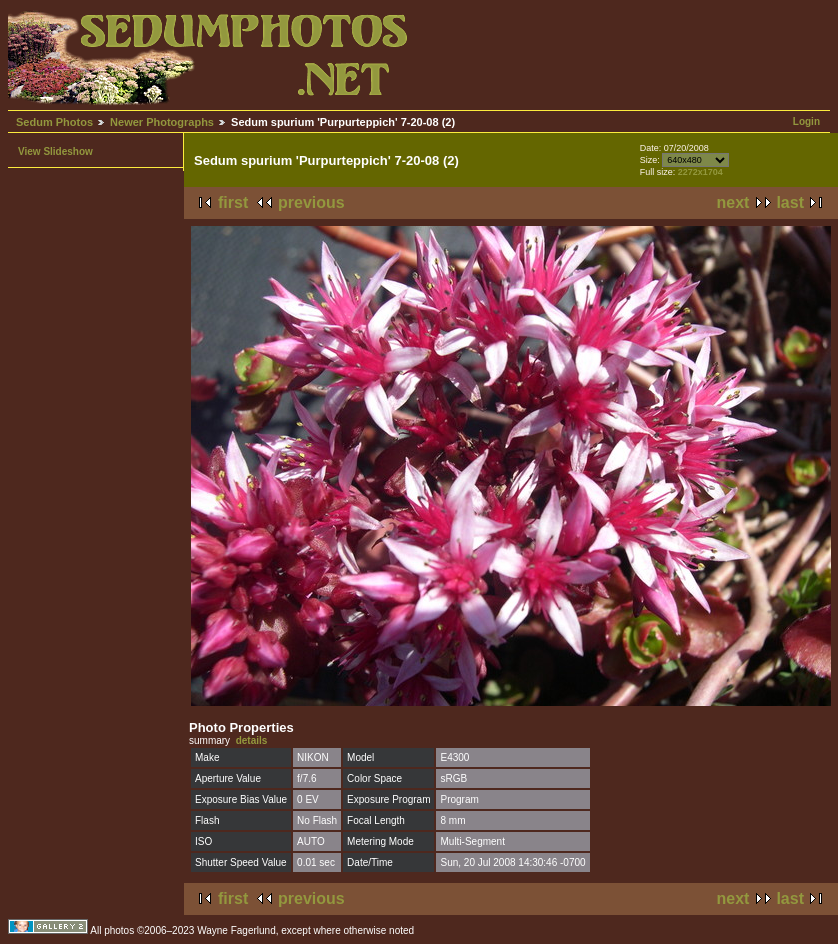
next (733, 202)
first (233, 202)
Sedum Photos (54, 122)
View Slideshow (55, 151)
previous (311, 202)
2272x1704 (700, 172)
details (252, 740)
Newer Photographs (162, 122)
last (790, 202)
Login (806, 121)
